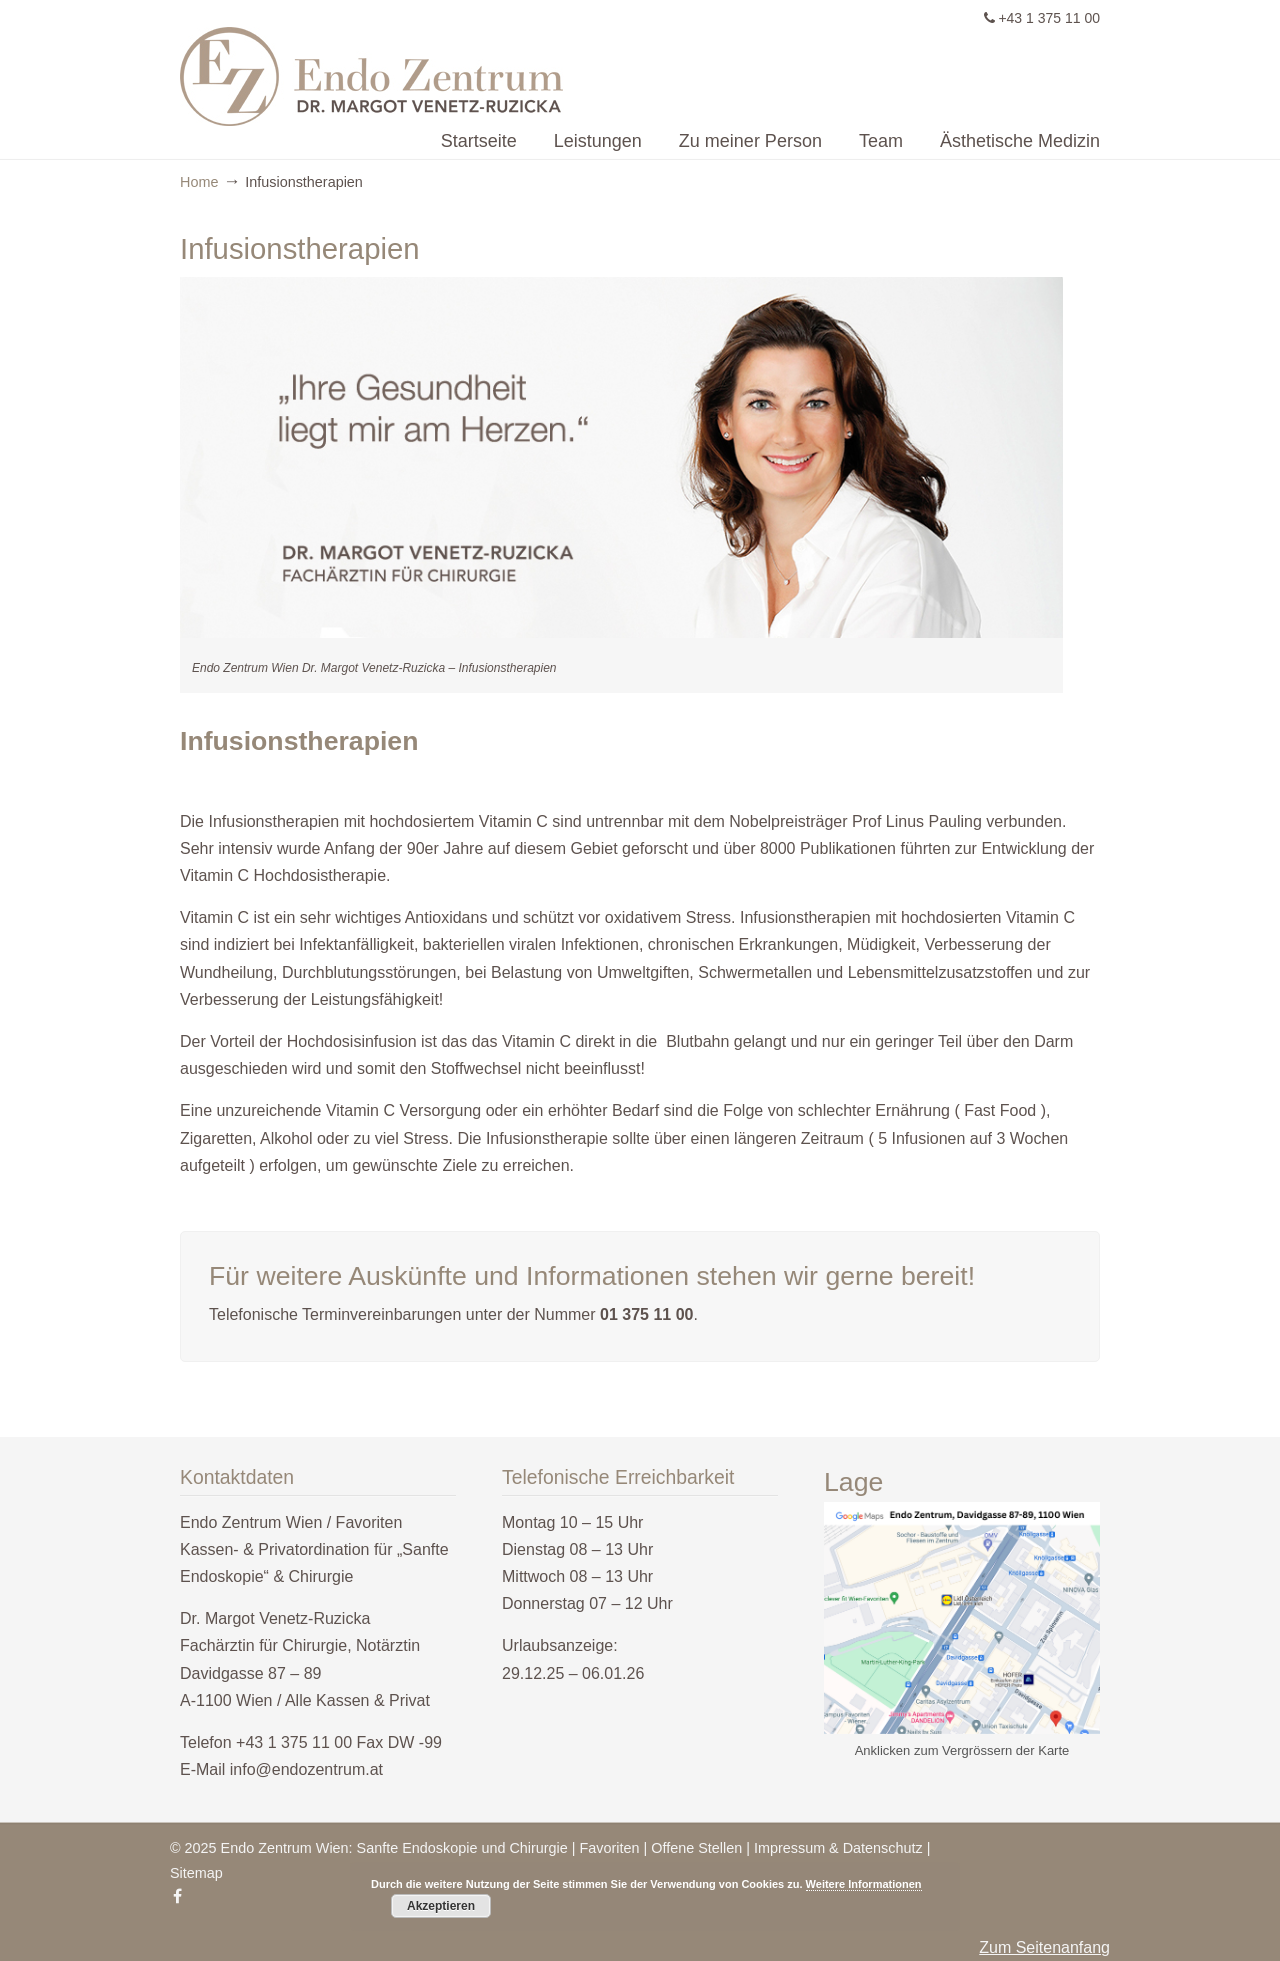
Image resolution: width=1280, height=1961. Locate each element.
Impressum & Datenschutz (838, 1848)
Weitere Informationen (864, 1884)
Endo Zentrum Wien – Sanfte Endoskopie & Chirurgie (555, 66)
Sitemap (196, 1873)
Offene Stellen (696, 1848)
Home (199, 182)
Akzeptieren (441, 1906)
